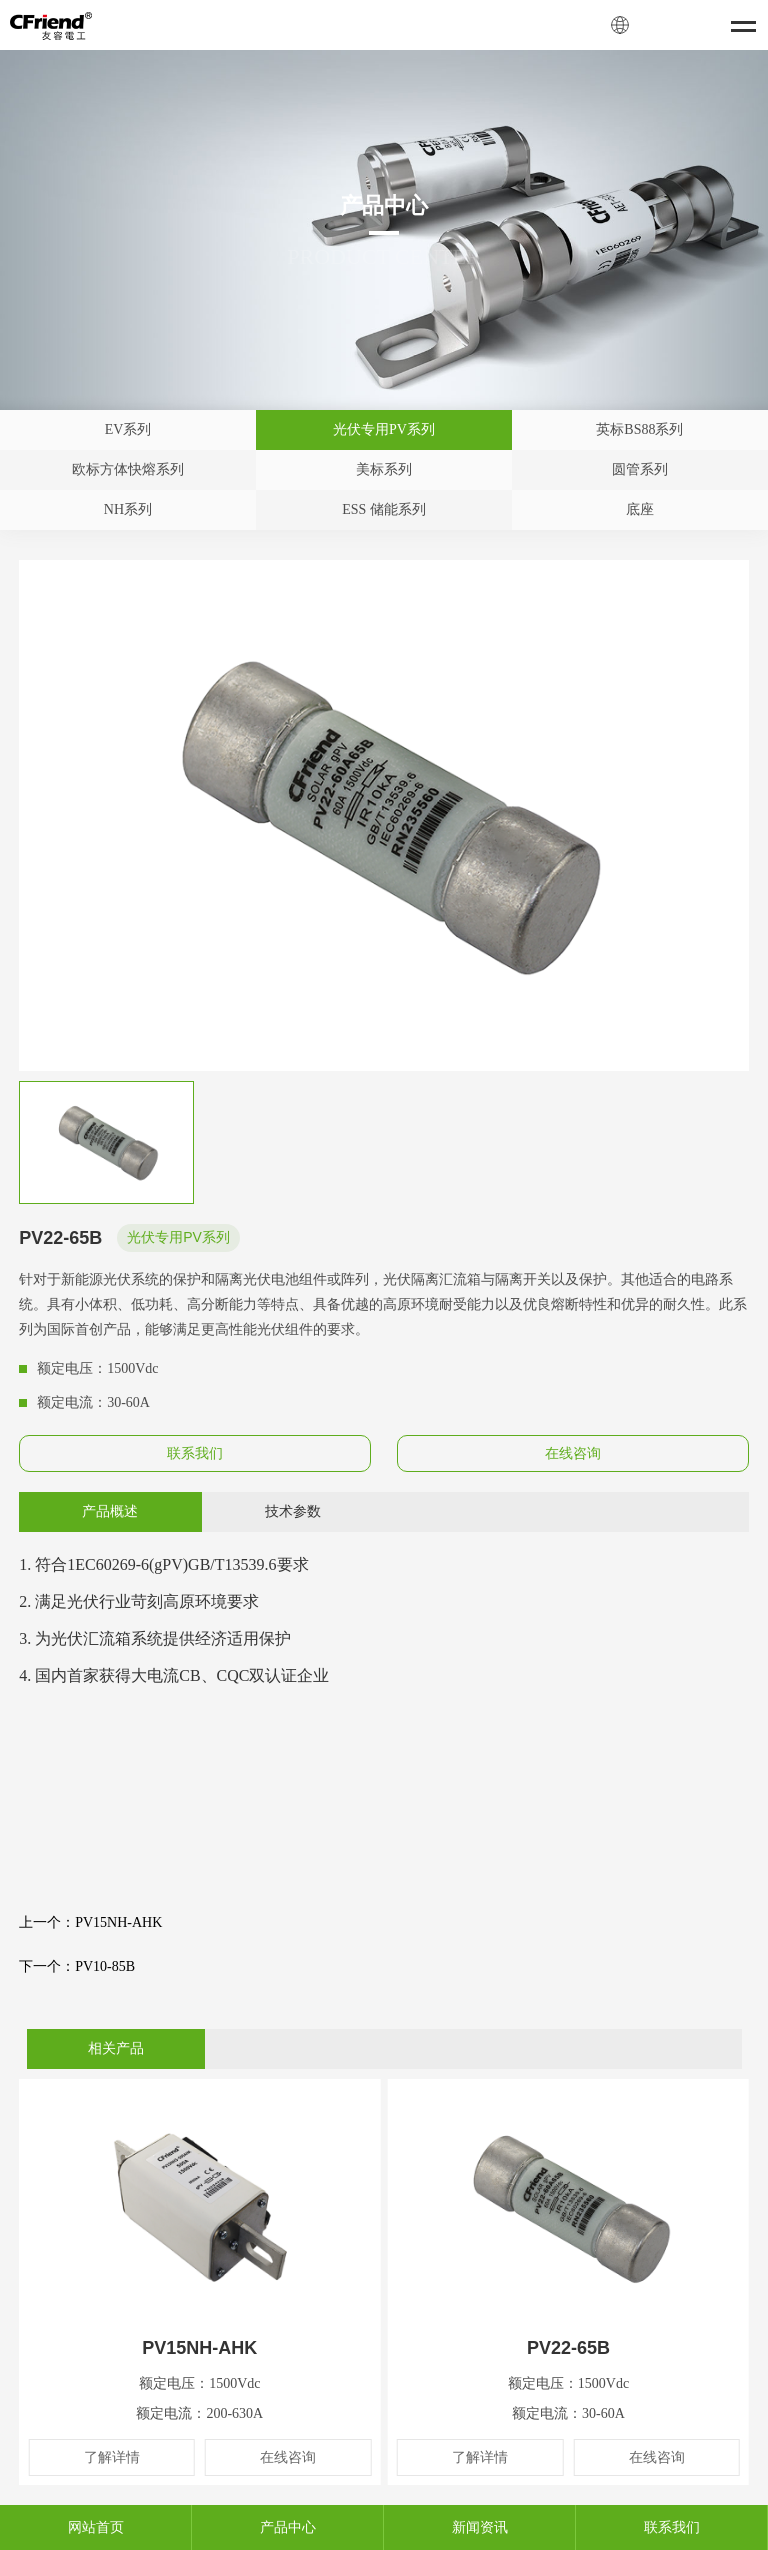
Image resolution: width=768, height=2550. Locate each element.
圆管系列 (640, 469)
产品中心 (288, 2527)
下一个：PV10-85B (77, 1966)
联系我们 (195, 1453)
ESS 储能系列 (384, 509)
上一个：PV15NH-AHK (90, 1922)
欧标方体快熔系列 (128, 469)
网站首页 (96, 2527)
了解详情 (112, 2457)
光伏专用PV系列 (384, 429)
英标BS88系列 (639, 429)
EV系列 (128, 429)
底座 (640, 509)
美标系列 (384, 469)
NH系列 (128, 509)
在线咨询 (573, 1453)
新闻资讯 (480, 2527)
